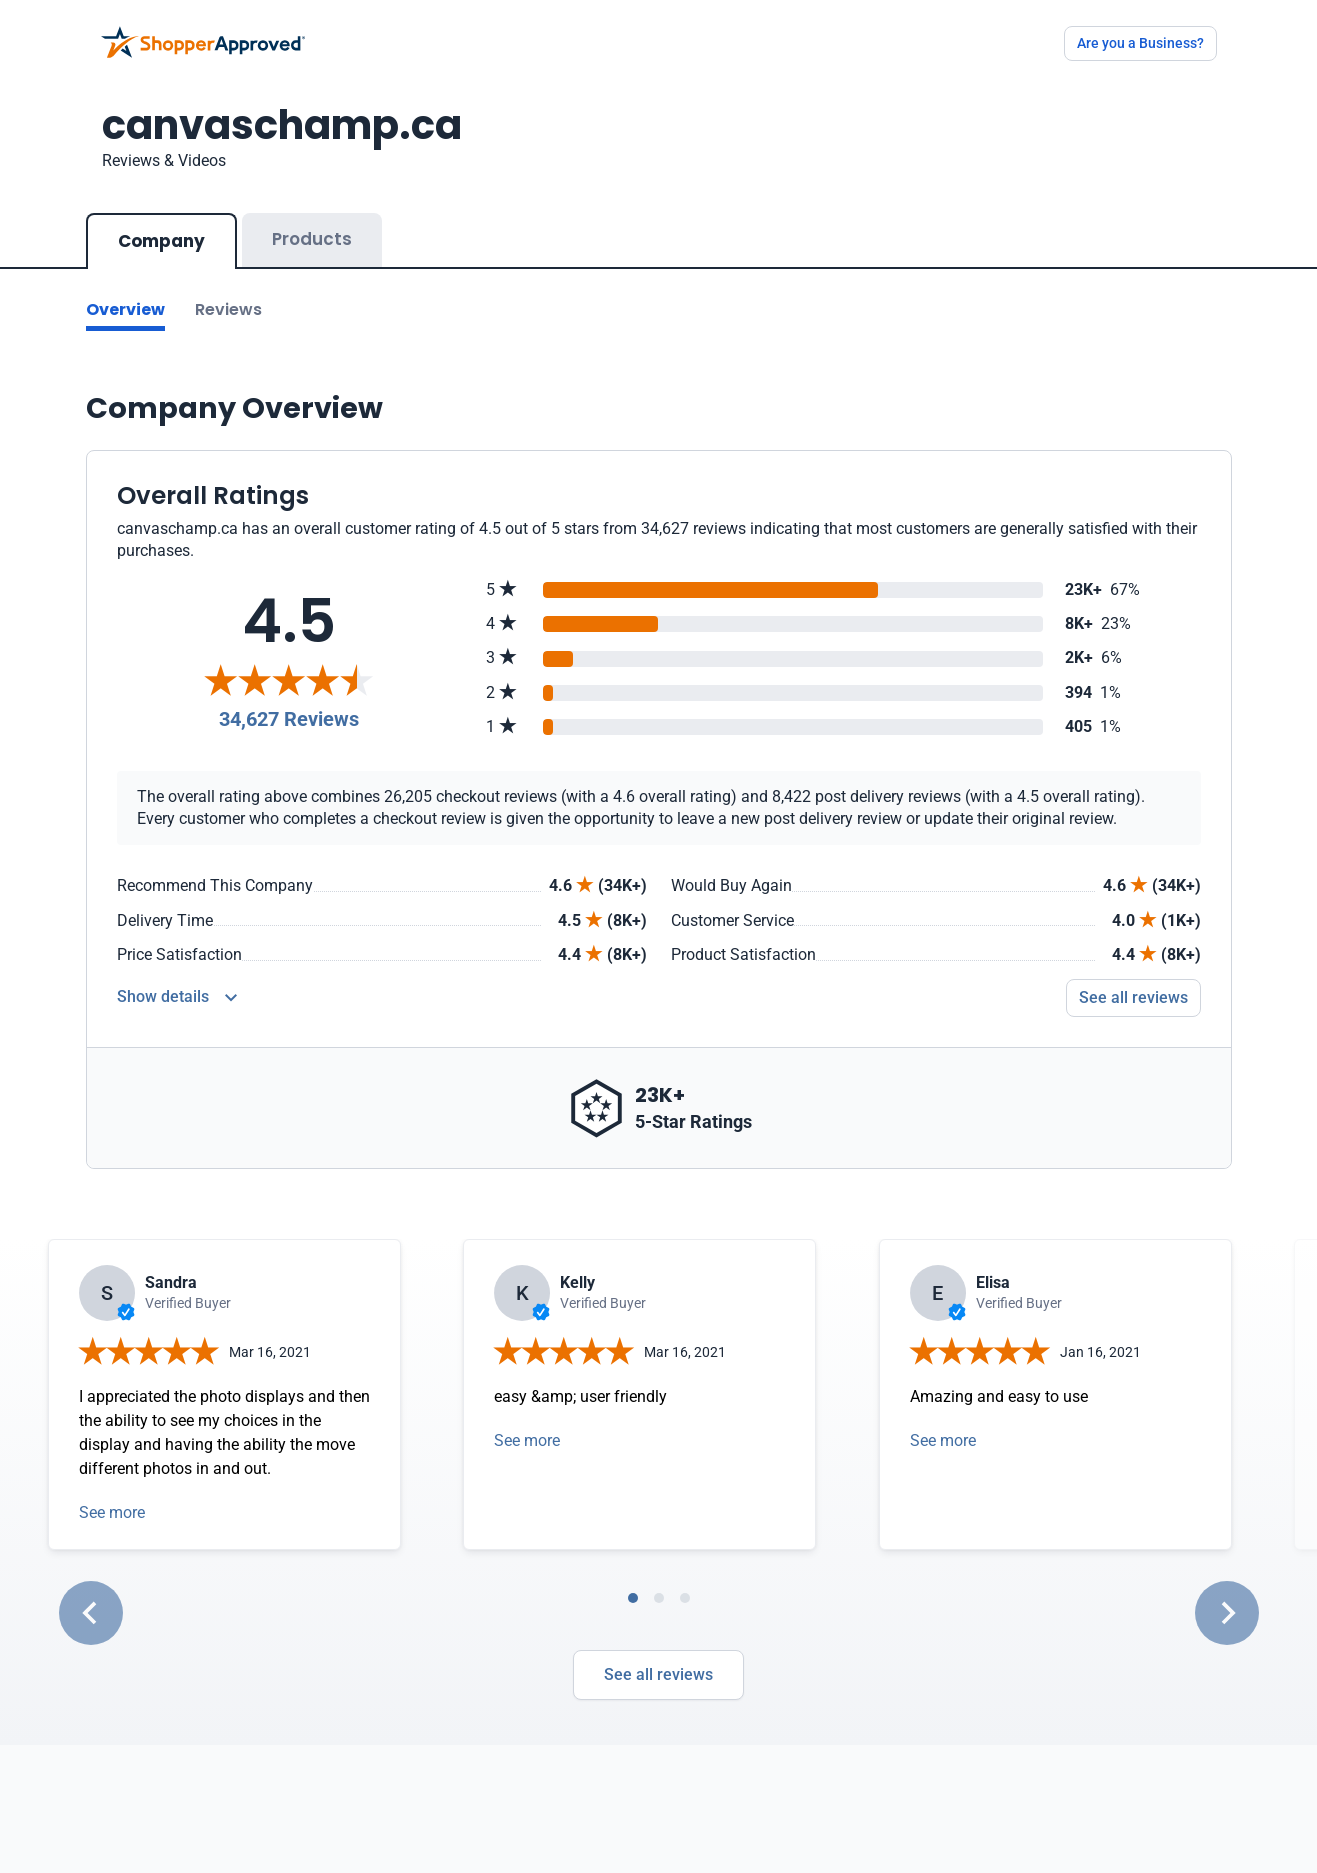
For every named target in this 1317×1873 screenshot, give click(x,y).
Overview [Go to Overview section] (125, 309)
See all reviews (658, 1674)
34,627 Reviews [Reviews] (289, 719)
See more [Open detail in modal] (112, 1512)
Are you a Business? (1140, 43)
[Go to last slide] (91, 1613)
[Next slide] (1227, 1613)
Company (161, 241)
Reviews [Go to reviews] (228, 309)
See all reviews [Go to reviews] (1133, 997)
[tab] (633, 1598)
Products (312, 239)
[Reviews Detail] (177, 998)
